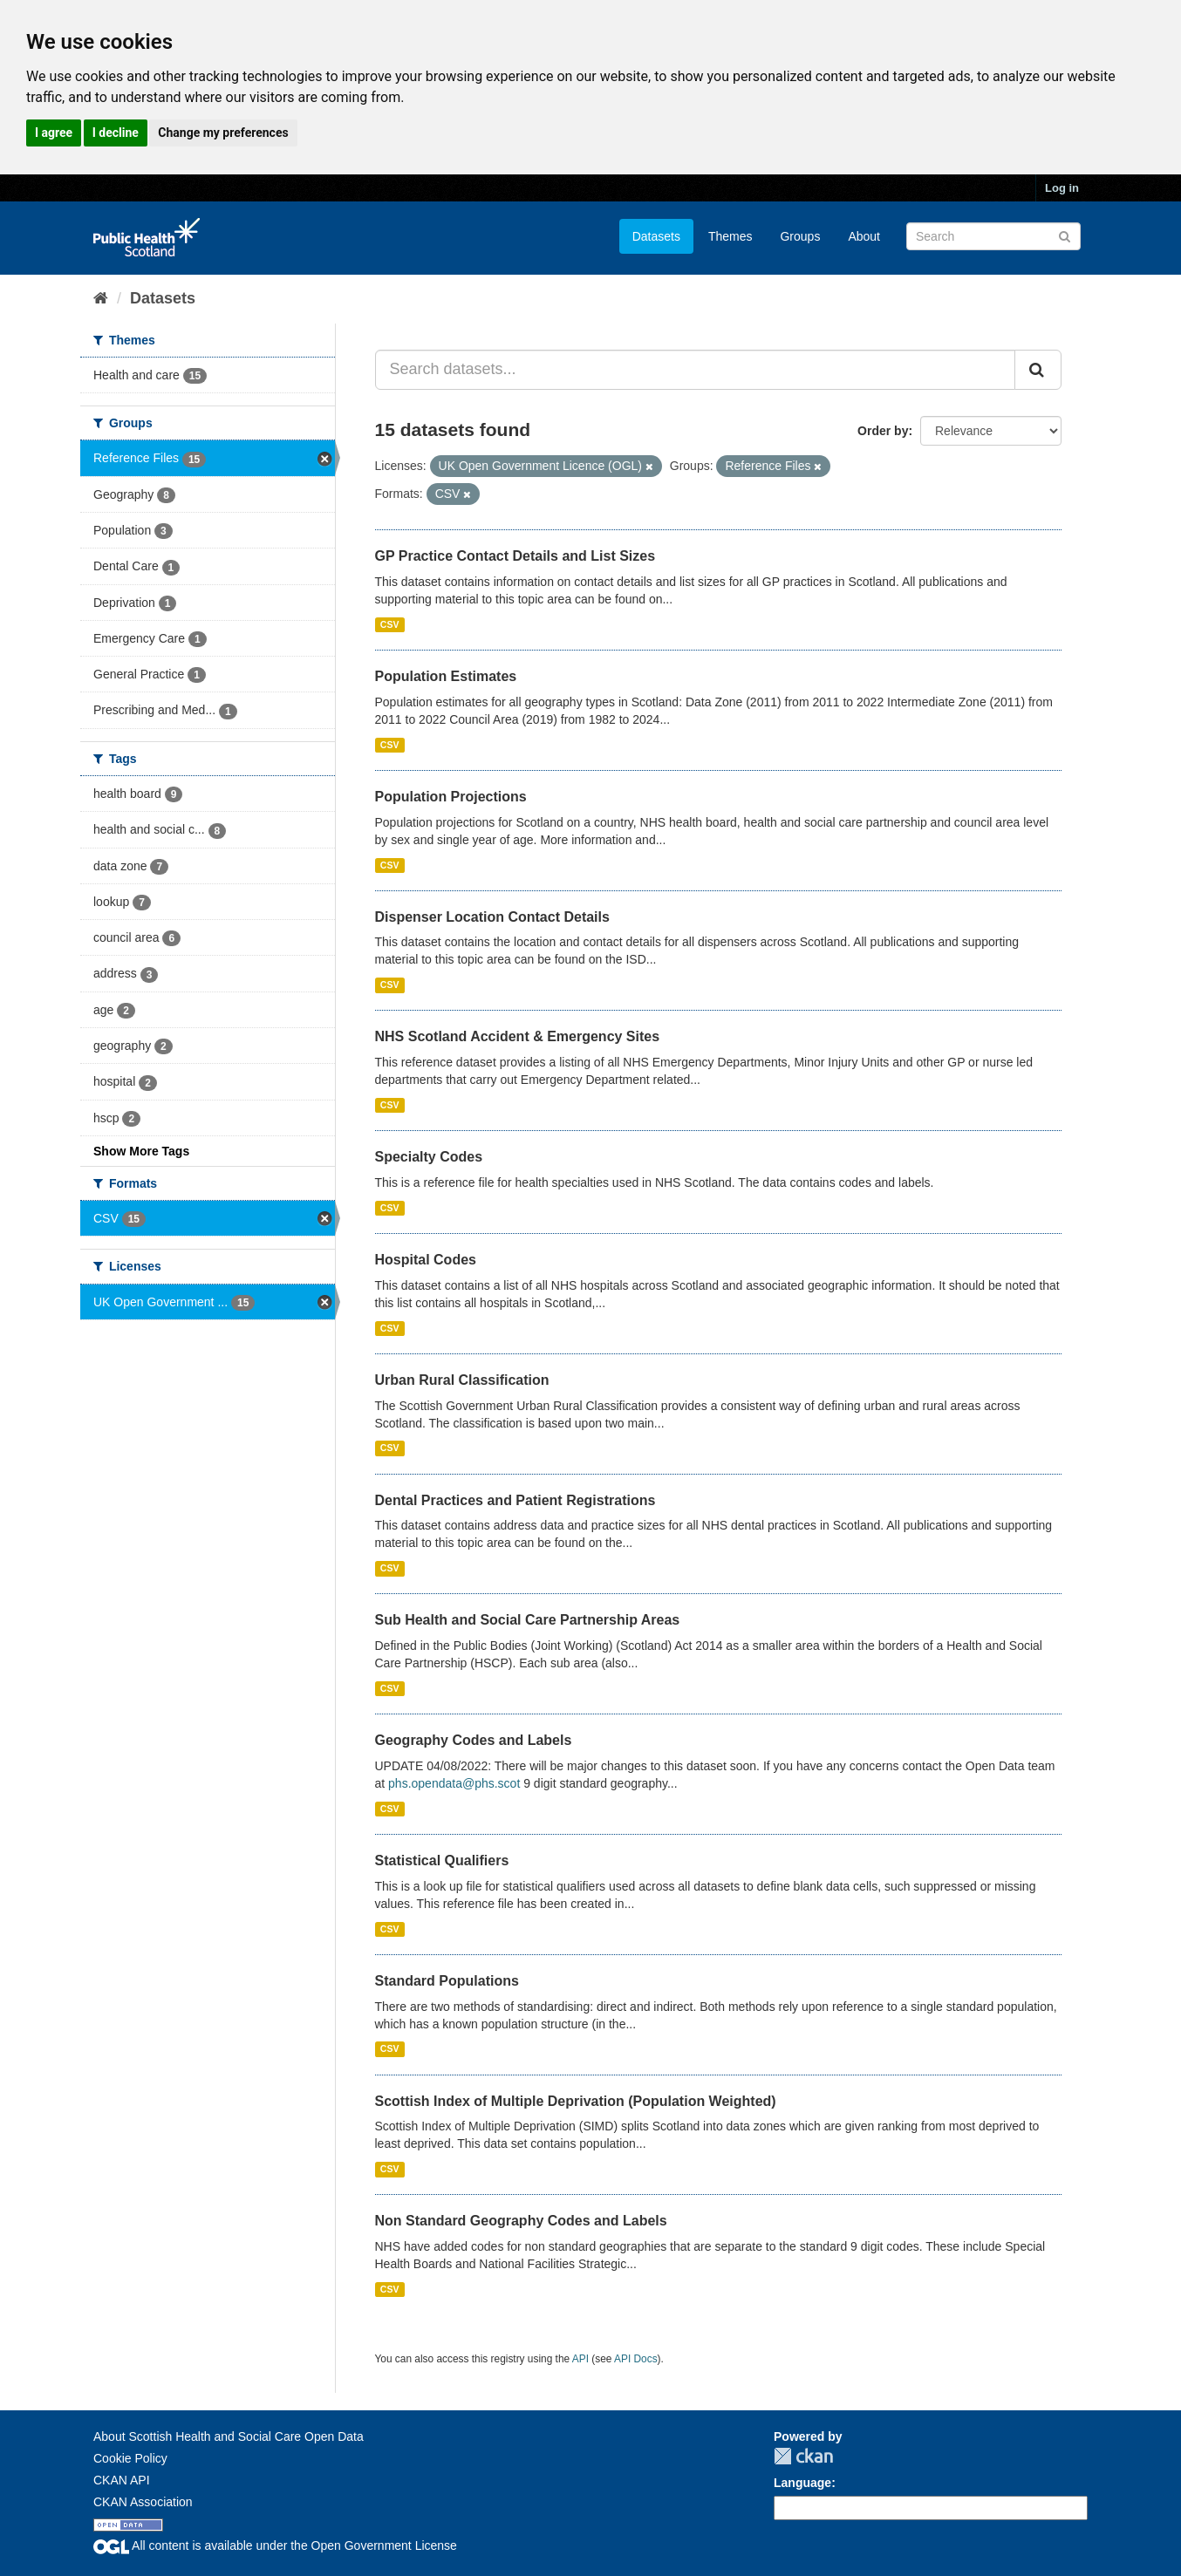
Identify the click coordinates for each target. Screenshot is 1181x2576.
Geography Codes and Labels (473, 1740)
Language (802, 2483)
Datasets (656, 236)
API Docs (636, 2359)
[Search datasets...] (695, 370)
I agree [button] (53, 133)
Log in (1062, 187)
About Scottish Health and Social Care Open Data (228, 2436)
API (580, 2359)
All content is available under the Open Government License (275, 2545)
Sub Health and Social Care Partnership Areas (527, 1619)
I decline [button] (115, 133)
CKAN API (121, 2480)
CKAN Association (143, 2502)
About (864, 236)
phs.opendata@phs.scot (454, 1783)
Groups (800, 236)
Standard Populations (447, 1980)
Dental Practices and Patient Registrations (515, 1500)
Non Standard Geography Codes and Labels (521, 2220)
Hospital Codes (425, 1259)
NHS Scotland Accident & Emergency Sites (517, 1036)
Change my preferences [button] (223, 133)
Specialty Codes (429, 1156)
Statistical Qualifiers (442, 1860)
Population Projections (451, 796)
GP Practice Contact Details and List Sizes (515, 556)
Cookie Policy (130, 2458)
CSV (389, 624)
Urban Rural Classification (462, 1380)
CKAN (803, 2456)
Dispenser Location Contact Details (492, 917)
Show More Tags (141, 1151)
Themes (730, 236)
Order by (882, 431)
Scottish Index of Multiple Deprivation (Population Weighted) (575, 2101)
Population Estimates (446, 676)
